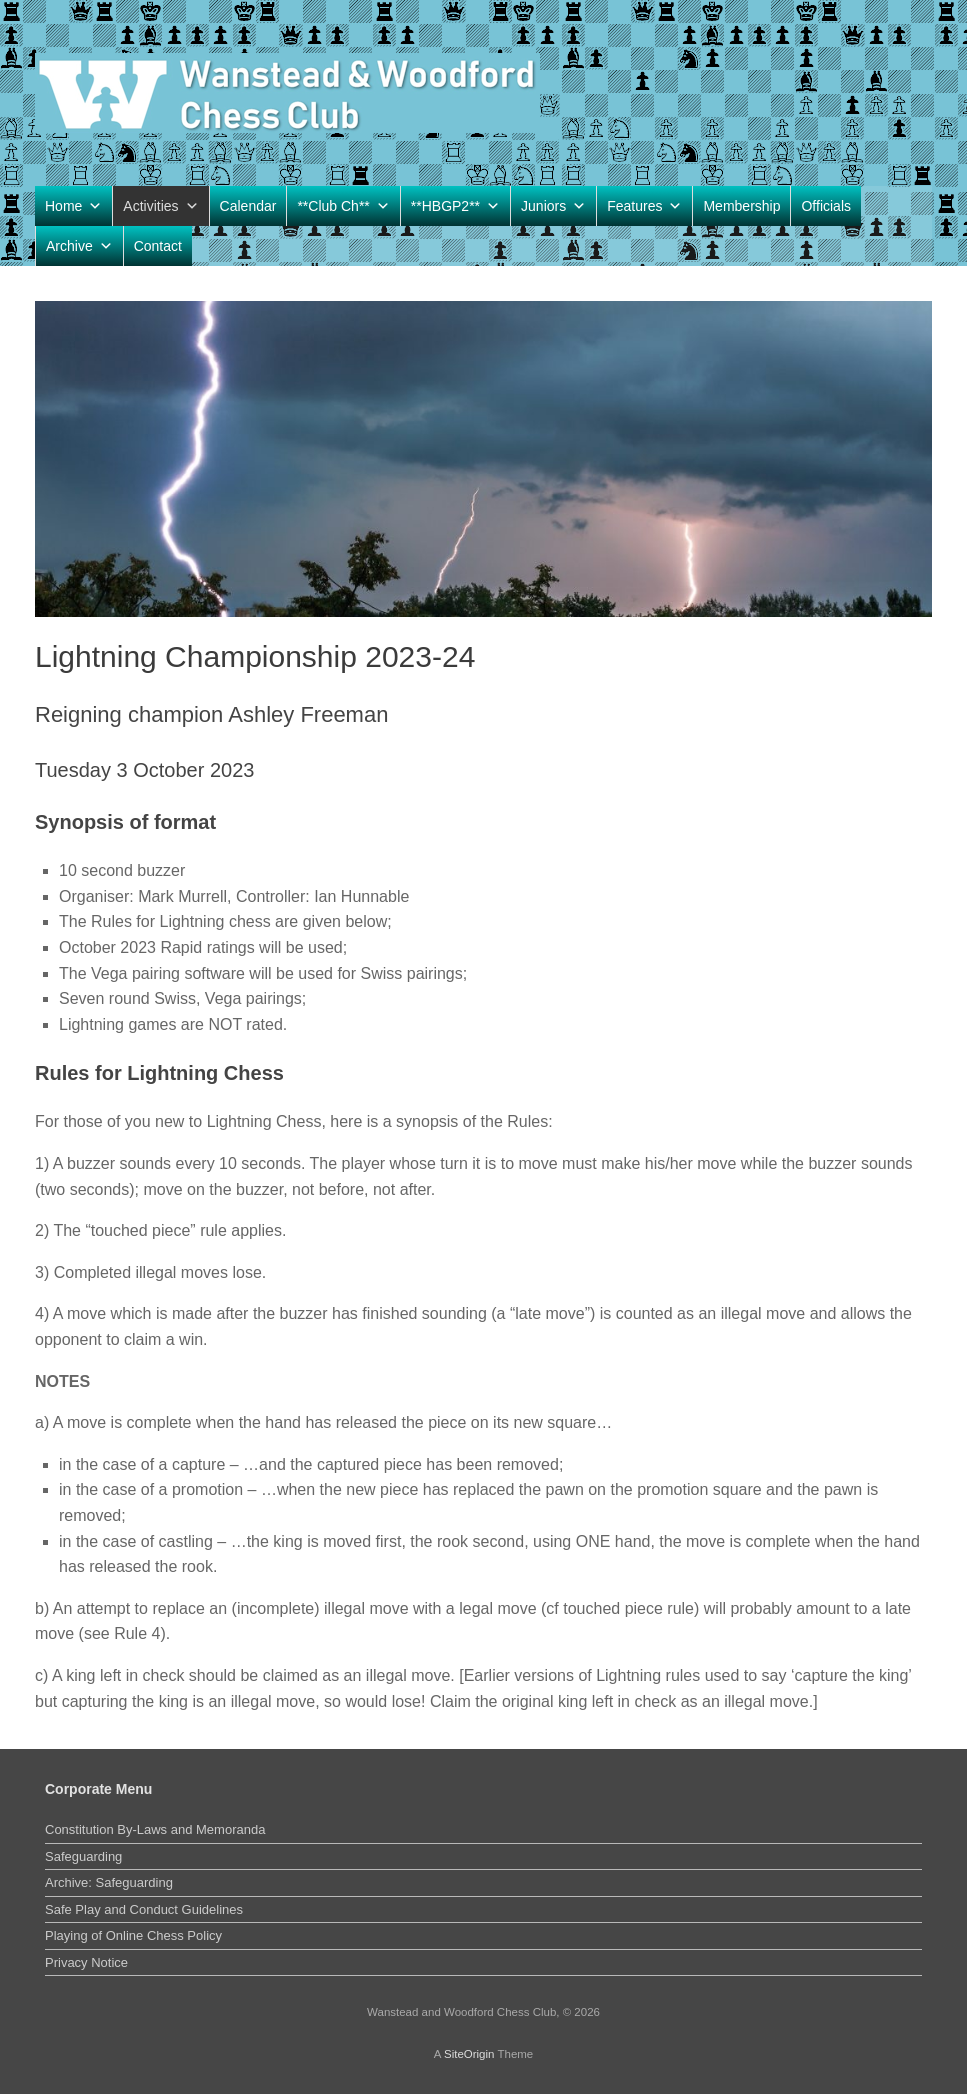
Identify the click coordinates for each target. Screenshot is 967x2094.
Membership (741, 206)
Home (73, 206)
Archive (79, 246)
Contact (158, 246)
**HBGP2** (455, 206)
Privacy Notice (86, 1962)
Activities (160, 206)
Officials (826, 206)
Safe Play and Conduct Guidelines (144, 1909)
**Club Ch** (343, 206)
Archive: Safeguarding (109, 1882)
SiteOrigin (469, 2054)
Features (644, 206)
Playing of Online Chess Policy (133, 1935)
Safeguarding (83, 1856)
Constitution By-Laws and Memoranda (155, 1829)
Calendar (248, 206)
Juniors (553, 206)
